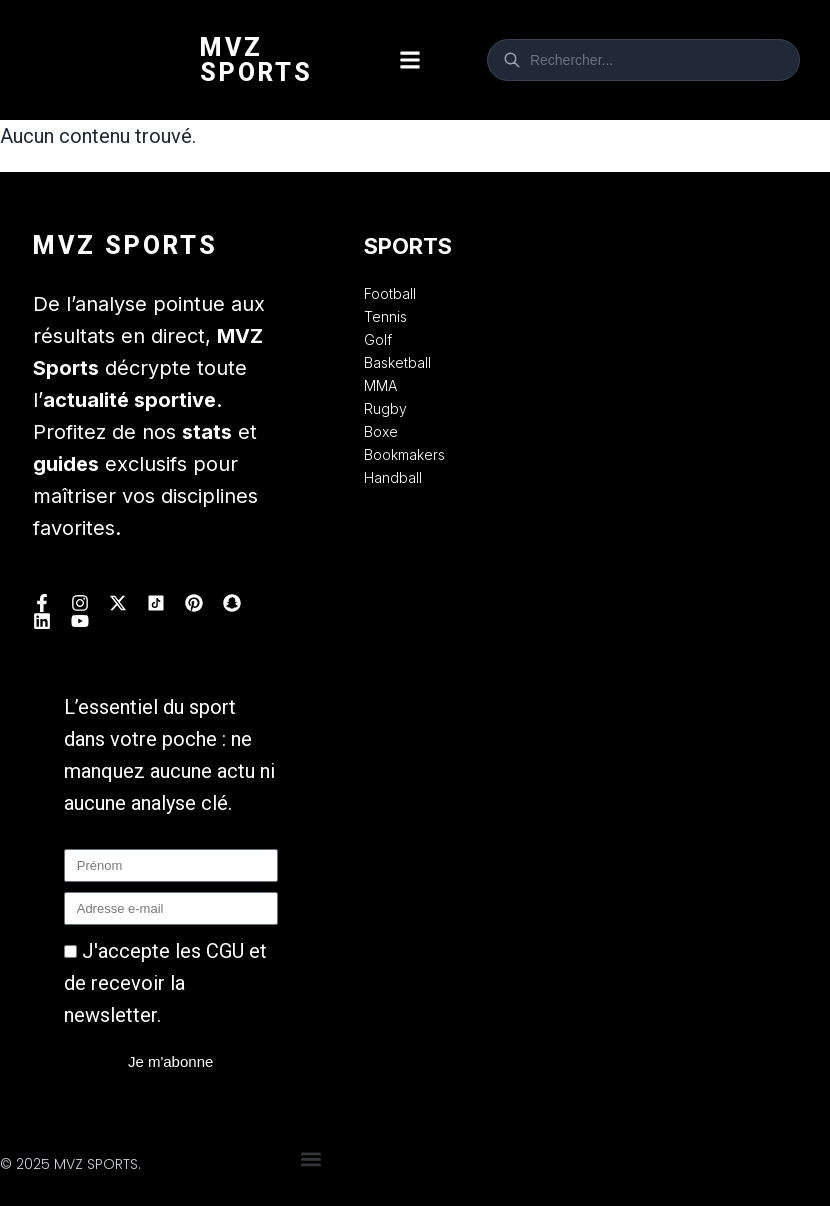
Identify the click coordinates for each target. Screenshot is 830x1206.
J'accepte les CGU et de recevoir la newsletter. (165, 983)
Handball (393, 477)
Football (390, 293)
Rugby (385, 408)
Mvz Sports (256, 60)
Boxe (381, 431)
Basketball (397, 362)
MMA (380, 385)
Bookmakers (404, 454)
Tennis (385, 316)
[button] (410, 60)
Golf (378, 339)
